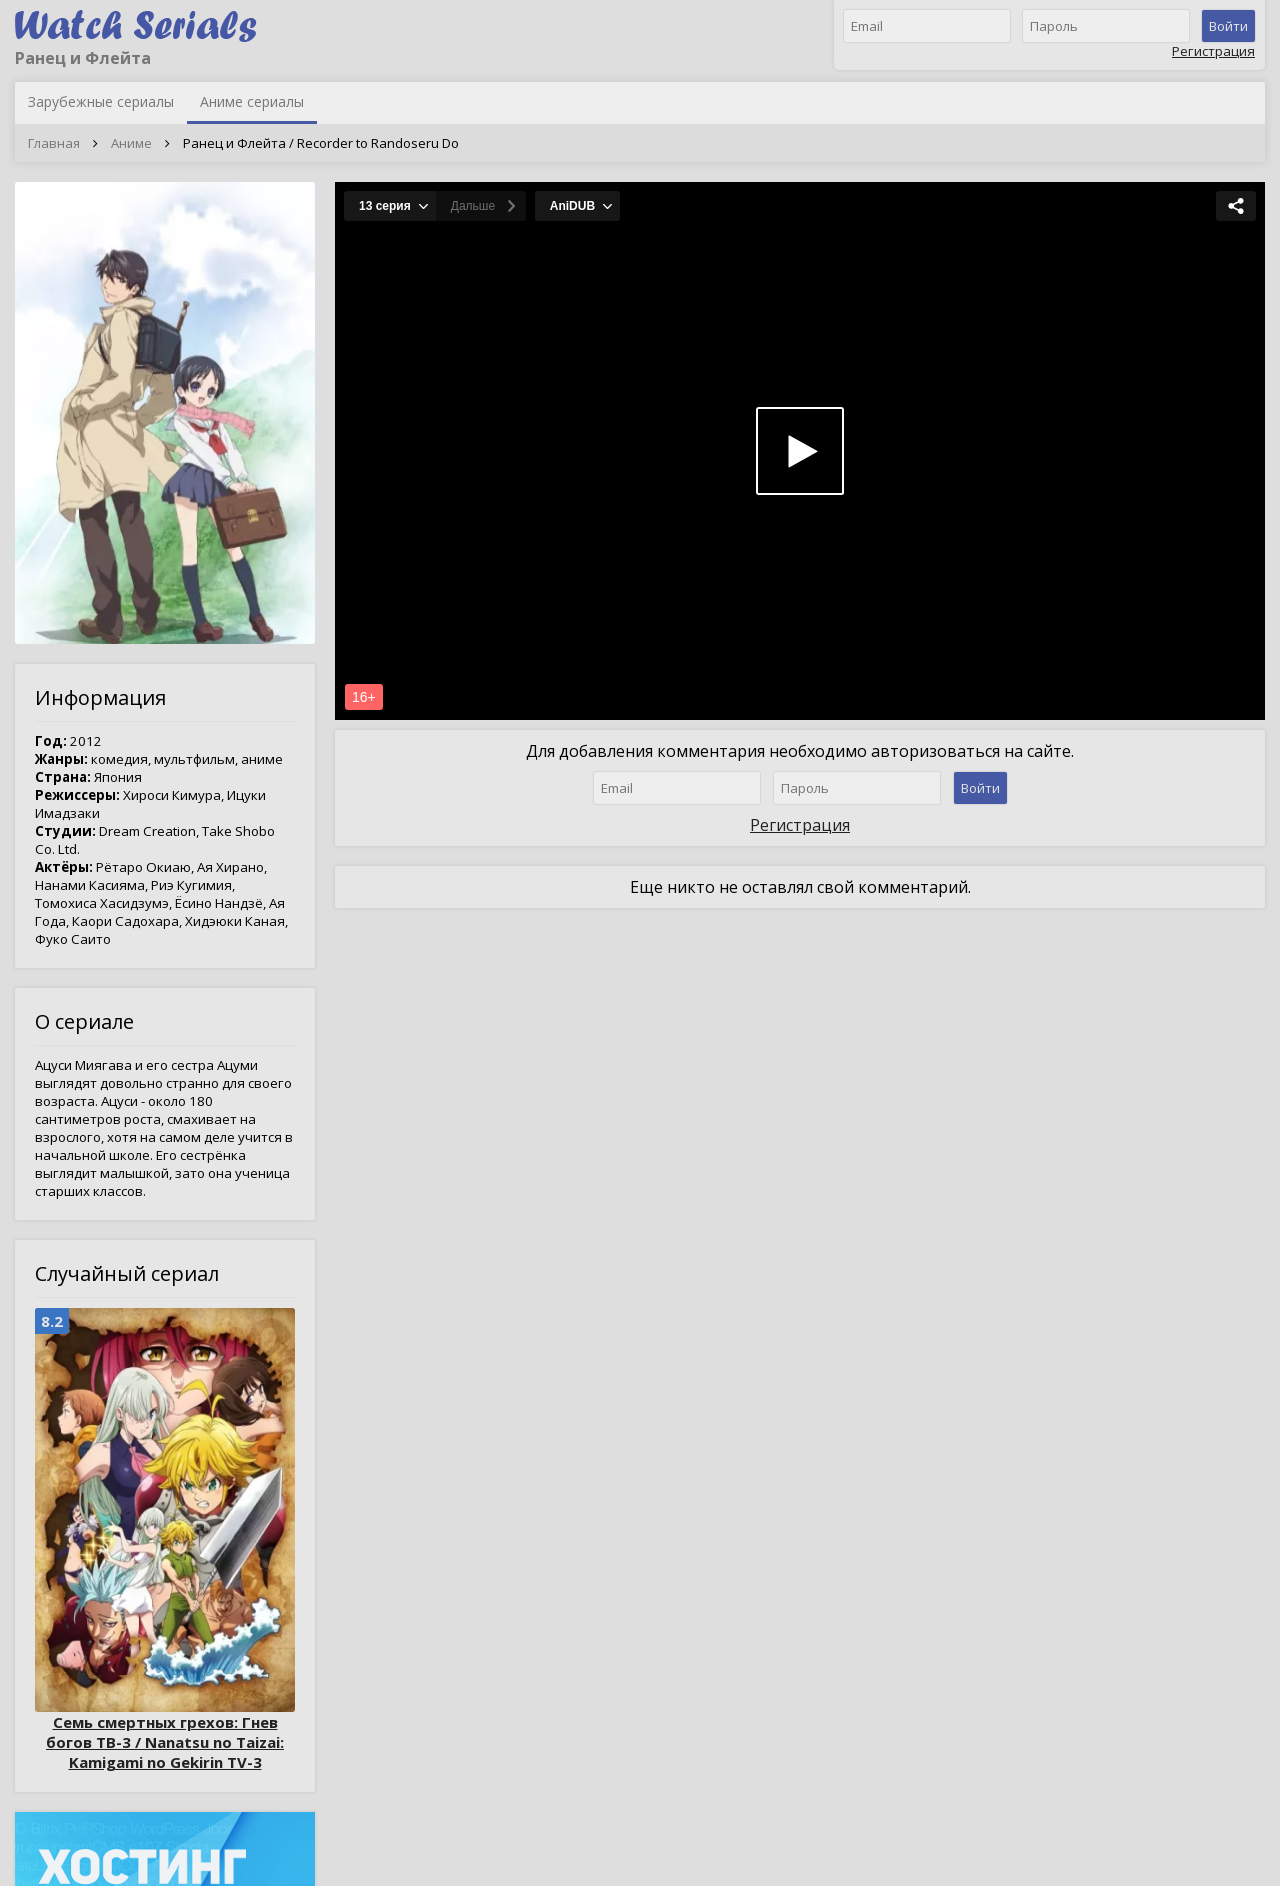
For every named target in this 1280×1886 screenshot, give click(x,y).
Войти (1228, 26)
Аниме (131, 143)
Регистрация (1213, 51)
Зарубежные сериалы (101, 101)
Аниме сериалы (252, 101)
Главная (54, 143)
